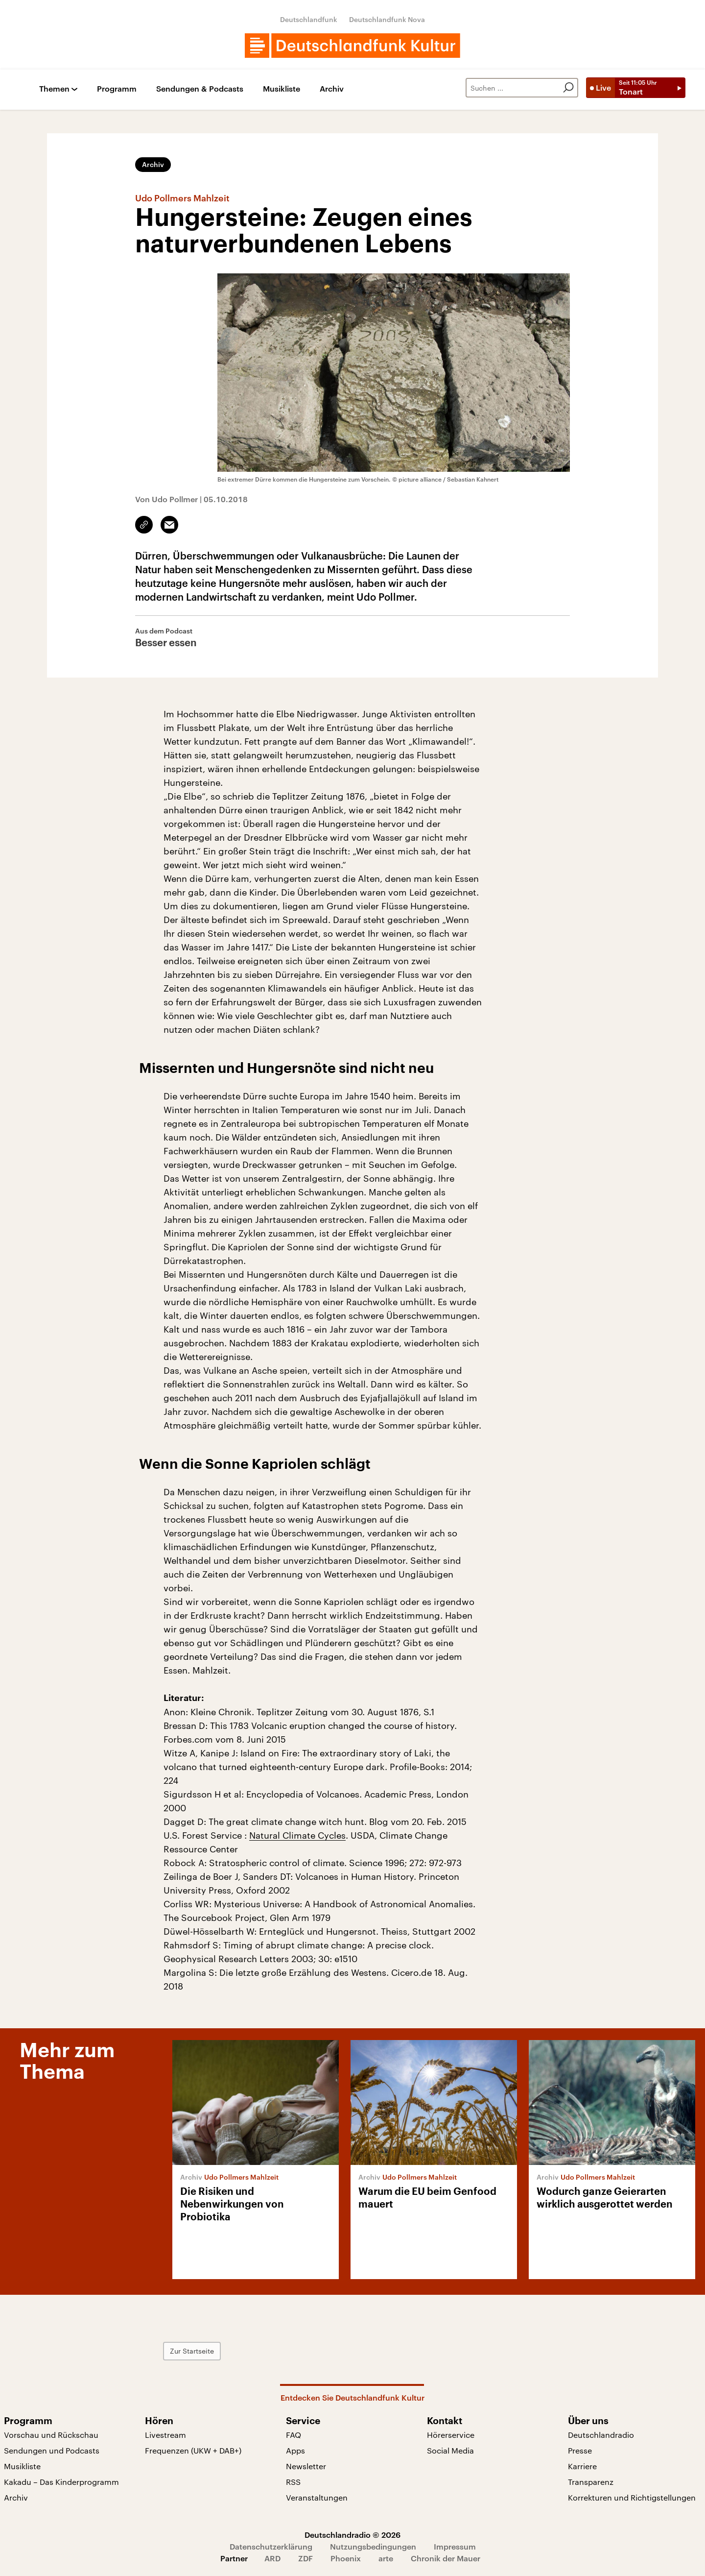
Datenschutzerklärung (271, 2546)
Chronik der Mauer (445, 2558)
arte (385, 2558)
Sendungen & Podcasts (199, 89)
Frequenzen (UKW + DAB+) (193, 2450)
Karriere (582, 2466)
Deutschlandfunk (308, 19)
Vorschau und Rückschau (51, 2434)
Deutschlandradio (601, 2434)
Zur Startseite (192, 2351)
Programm (117, 89)
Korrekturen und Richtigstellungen (632, 2497)
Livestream (165, 2434)
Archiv (332, 89)
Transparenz (590, 2481)
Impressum (455, 2546)
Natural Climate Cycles (297, 1835)
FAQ (293, 2434)
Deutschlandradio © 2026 (352, 2534)
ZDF (305, 2558)
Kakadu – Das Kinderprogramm (61, 2481)
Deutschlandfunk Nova (387, 19)
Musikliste (281, 89)
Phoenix (345, 2558)
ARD (272, 2558)
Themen (54, 89)
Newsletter (306, 2466)
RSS (293, 2481)
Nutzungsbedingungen (373, 2546)
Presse (580, 2450)
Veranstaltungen (317, 2497)
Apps (295, 2450)
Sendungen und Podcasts (51, 2450)
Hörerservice (450, 2434)
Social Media (450, 2450)
